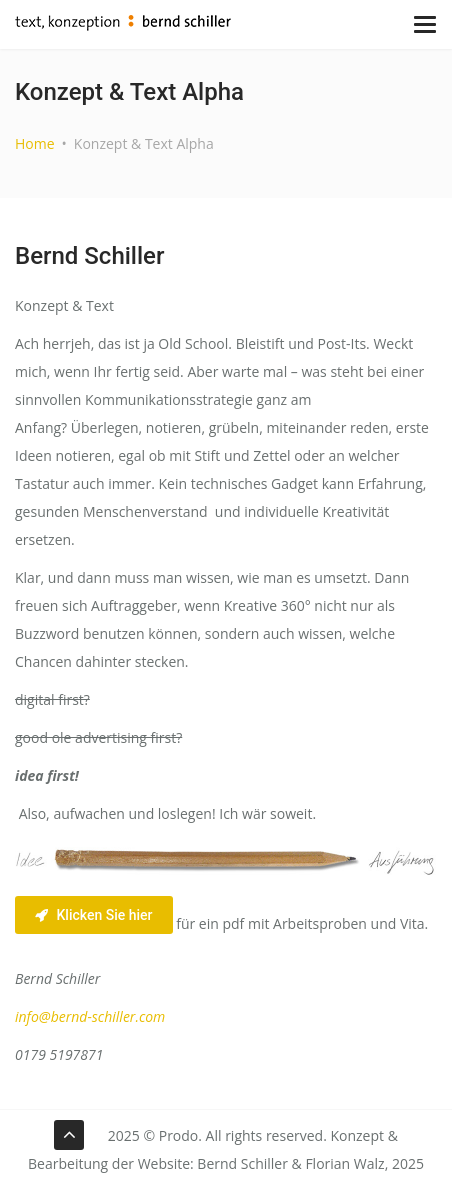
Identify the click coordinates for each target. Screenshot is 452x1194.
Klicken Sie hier (94, 915)
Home (35, 143)
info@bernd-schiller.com (90, 1016)
